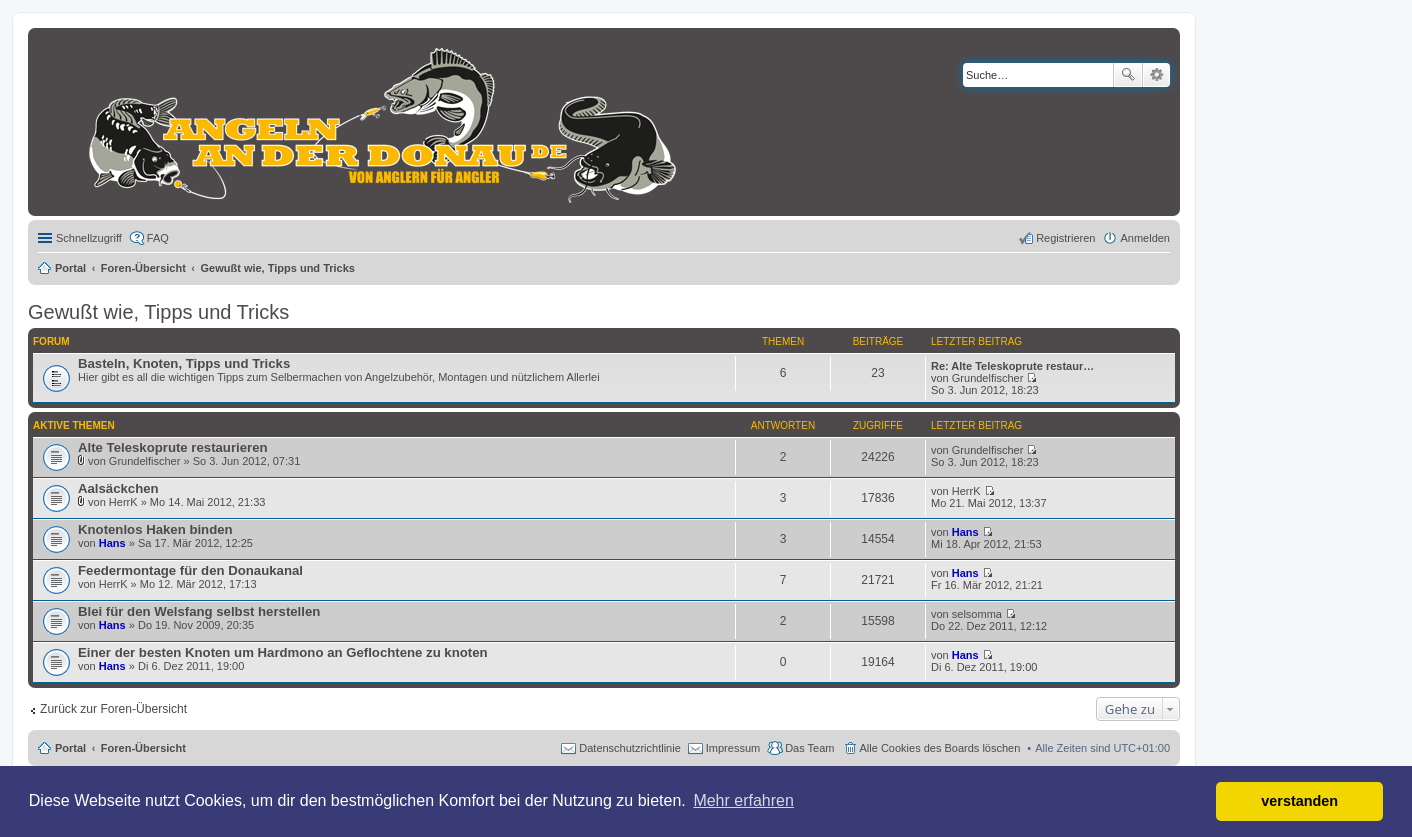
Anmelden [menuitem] (1145, 238)
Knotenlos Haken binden (155, 529)
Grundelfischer (988, 378)
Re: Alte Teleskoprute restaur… (1012, 366)
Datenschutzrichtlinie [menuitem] (630, 748)
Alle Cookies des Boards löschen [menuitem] (940, 748)
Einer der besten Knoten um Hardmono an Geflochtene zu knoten (283, 652)
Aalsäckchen (118, 488)
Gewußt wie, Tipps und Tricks (158, 312)
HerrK (123, 502)
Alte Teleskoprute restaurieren (173, 447)
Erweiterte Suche (1156, 75)
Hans (112, 543)
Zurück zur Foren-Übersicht (113, 709)
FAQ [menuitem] (158, 238)
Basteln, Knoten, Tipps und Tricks (184, 363)
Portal (70, 268)
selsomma (977, 614)
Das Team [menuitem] (809, 748)
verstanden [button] (1299, 801)
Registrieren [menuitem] (1065, 238)
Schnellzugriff (89, 238)
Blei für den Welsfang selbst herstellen (199, 611)
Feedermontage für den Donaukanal (190, 570)
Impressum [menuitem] (733, 748)
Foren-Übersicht (143, 748)
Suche (1128, 75)
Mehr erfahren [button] (743, 800)
